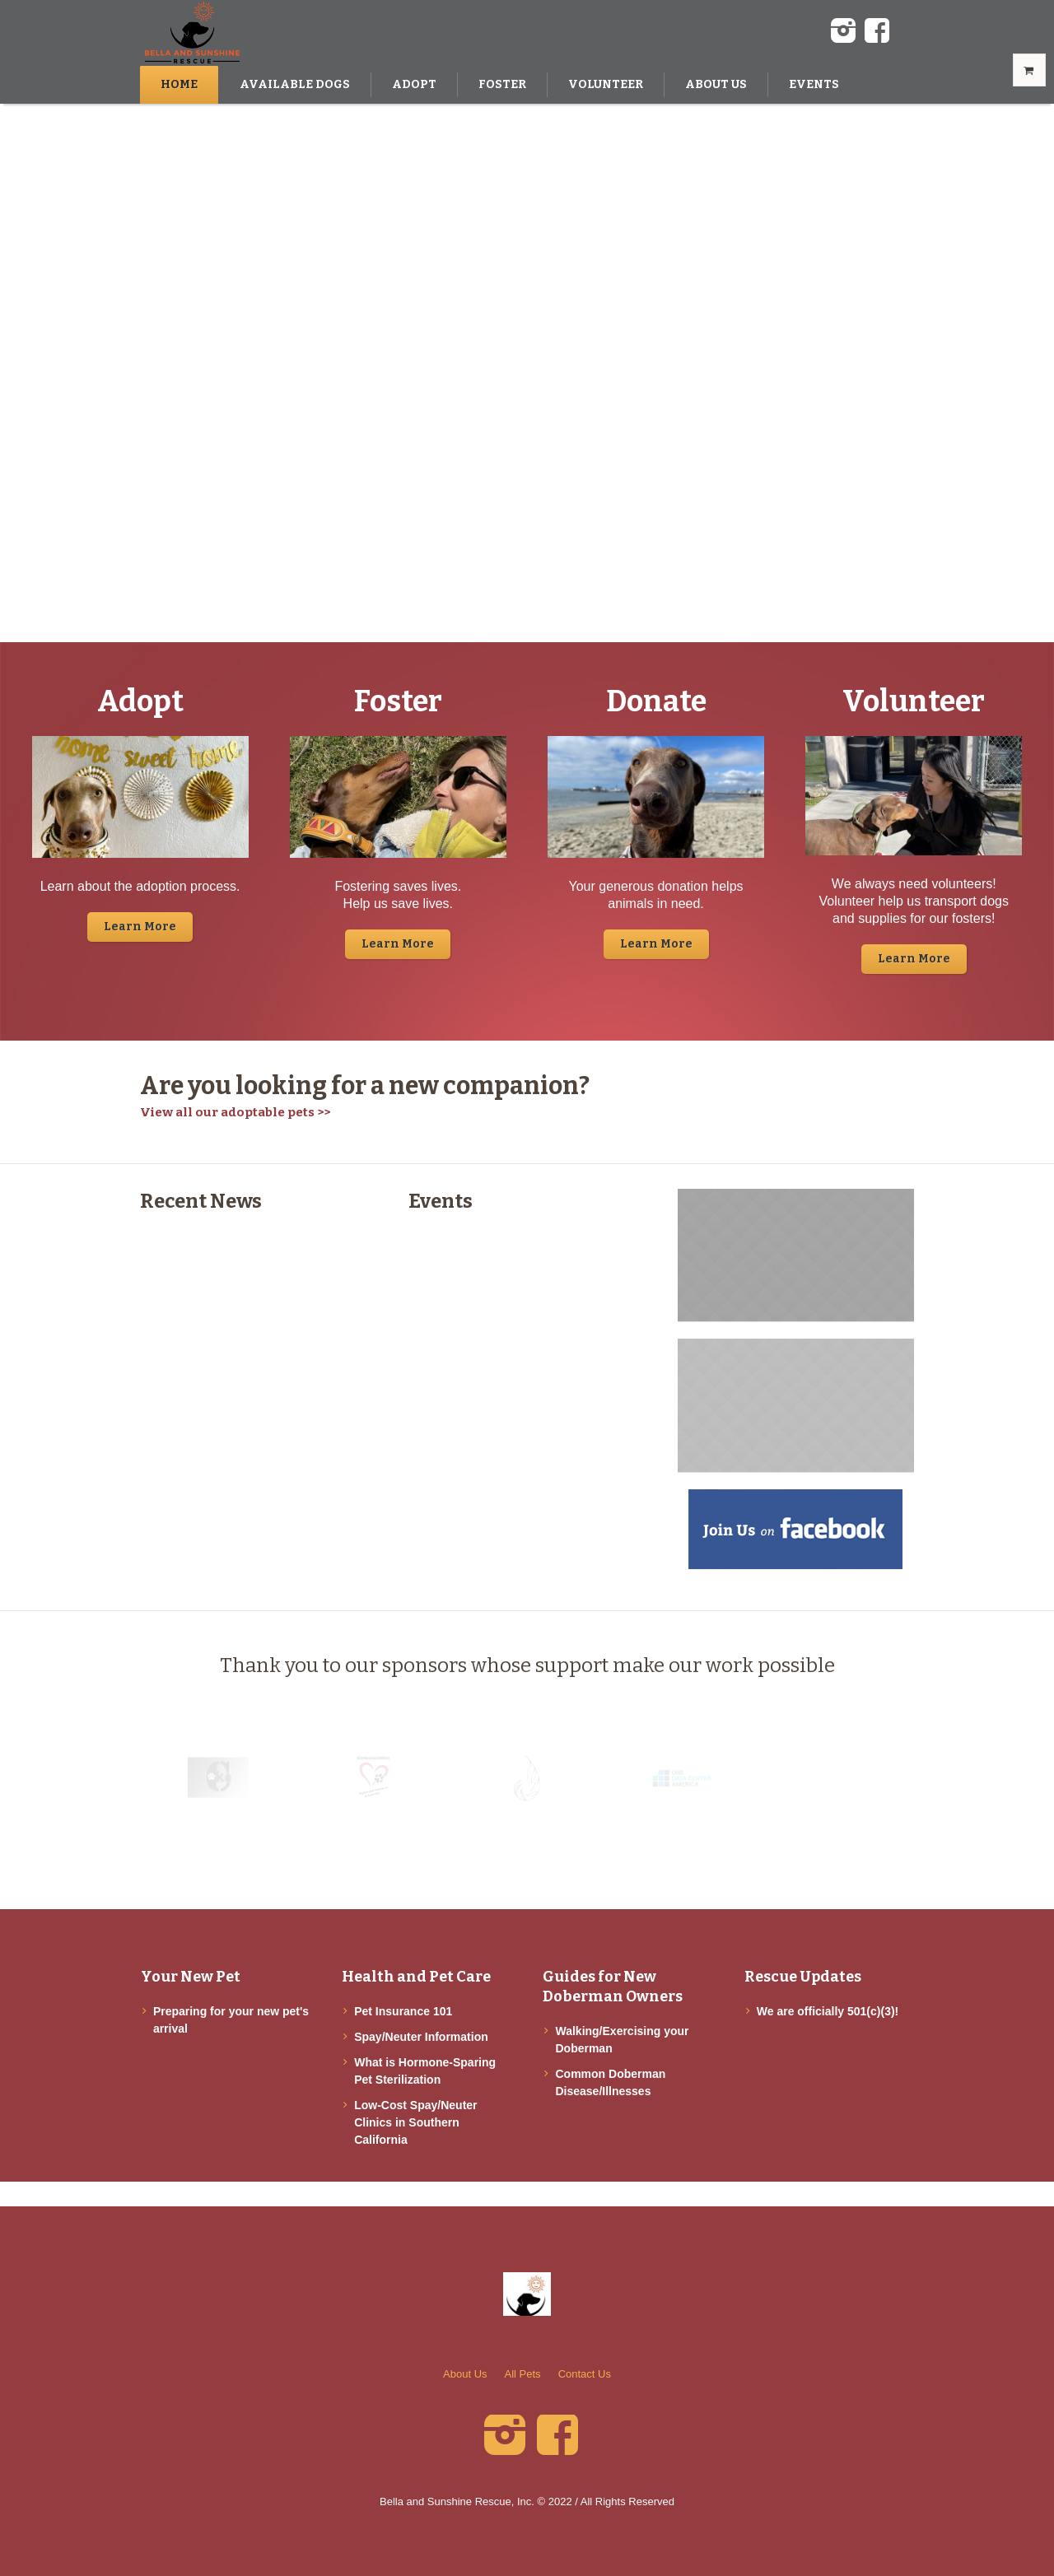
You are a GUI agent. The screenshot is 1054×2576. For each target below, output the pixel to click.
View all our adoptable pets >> (235, 1112)
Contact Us (584, 2374)
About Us (465, 2374)
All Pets (523, 2374)
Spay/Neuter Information (421, 2036)
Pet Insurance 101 (403, 2011)
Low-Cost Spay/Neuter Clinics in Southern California (415, 2122)
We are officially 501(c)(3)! (827, 2011)
